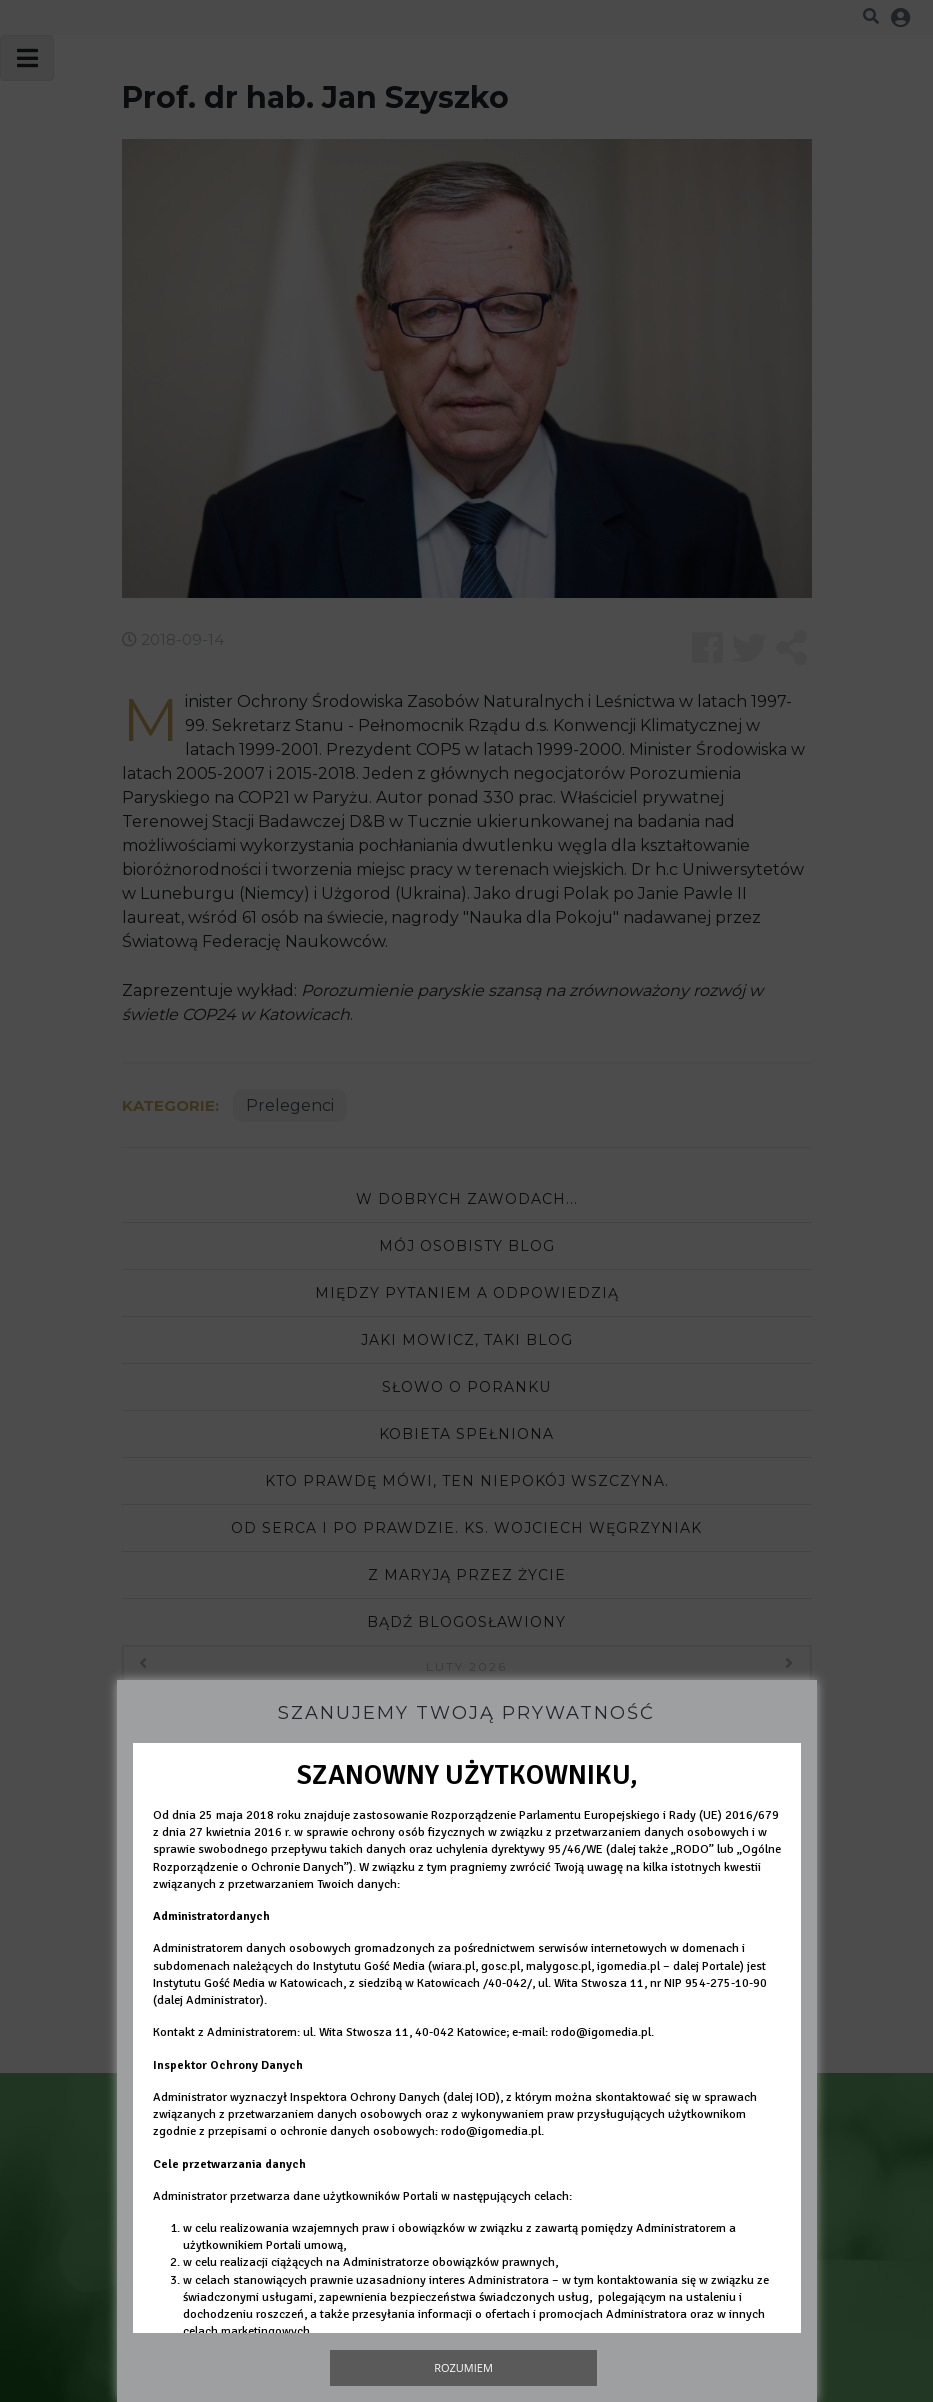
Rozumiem (463, 2367)
